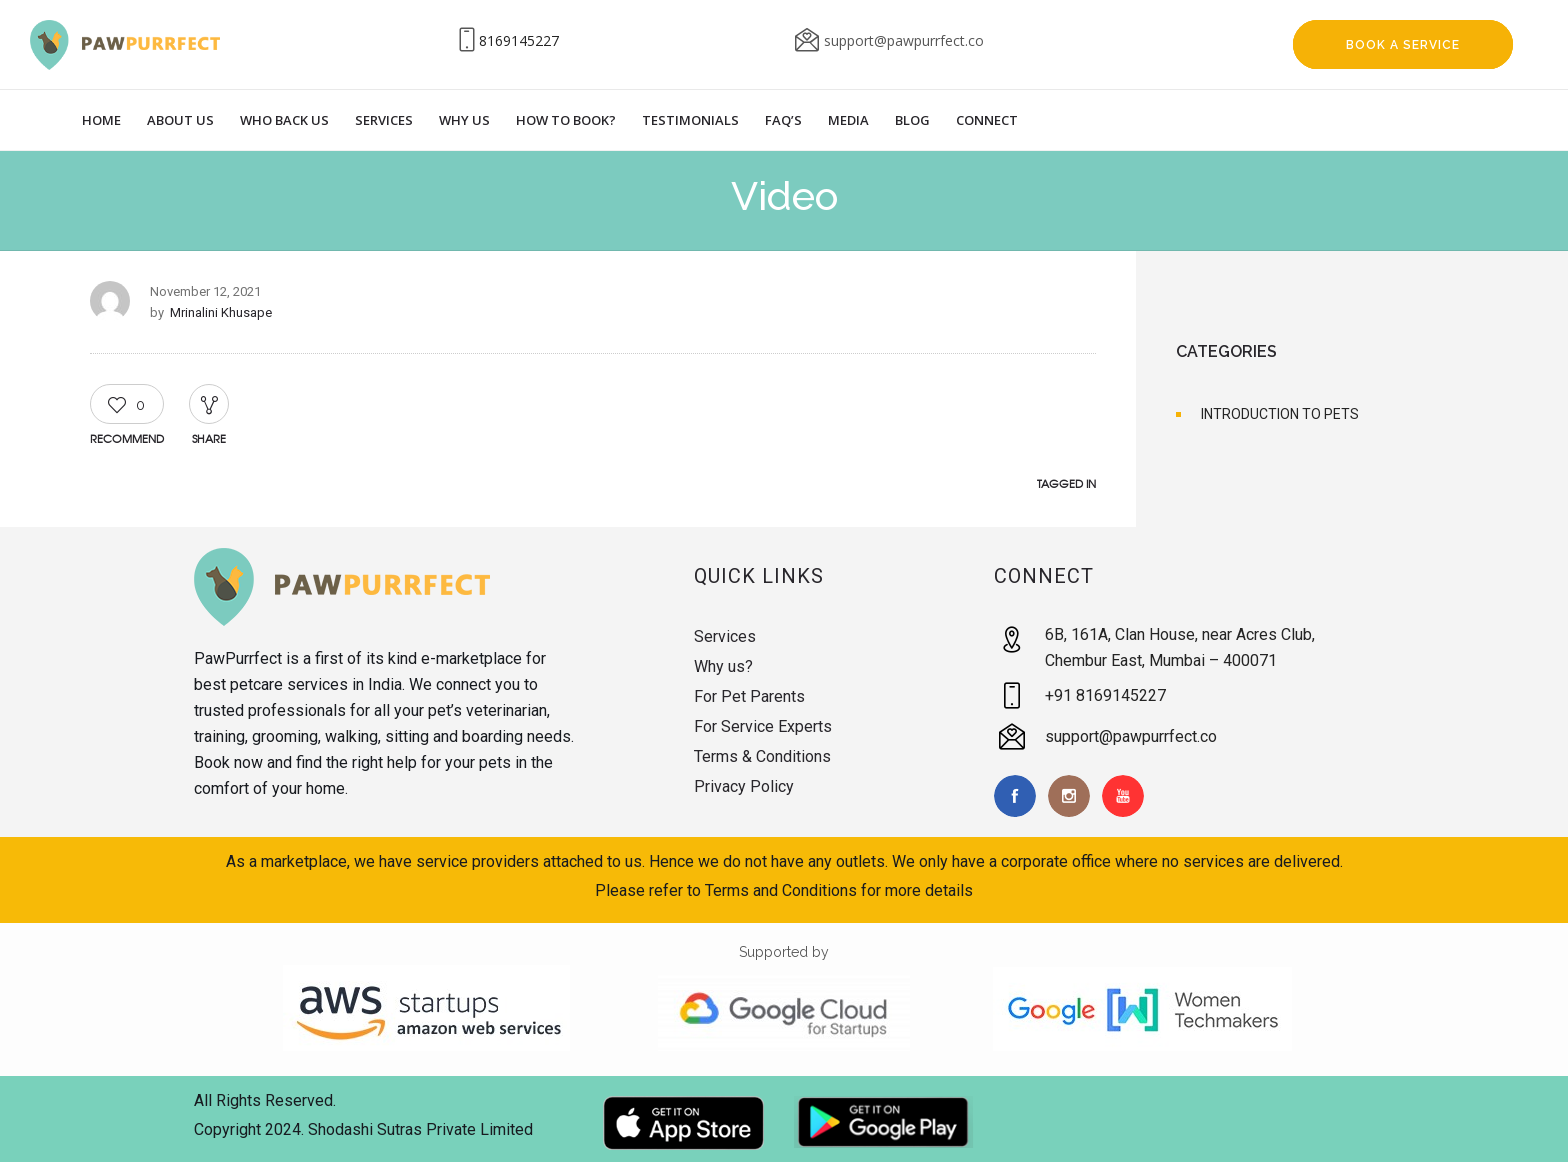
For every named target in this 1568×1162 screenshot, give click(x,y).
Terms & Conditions (762, 756)
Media (848, 120)
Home (101, 120)
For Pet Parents (749, 696)
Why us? (723, 666)
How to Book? (566, 120)
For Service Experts (763, 726)
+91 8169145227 (1105, 695)
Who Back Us (284, 120)
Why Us (464, 120)
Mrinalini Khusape (221, 312)
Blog (912, 120)
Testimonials (690, 120)
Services (384, 120)
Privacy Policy (744, 786)
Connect (987, 120)
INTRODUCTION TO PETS (1280, 414)
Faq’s (783, 120)
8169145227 (519, 40)
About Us (180, 120)
